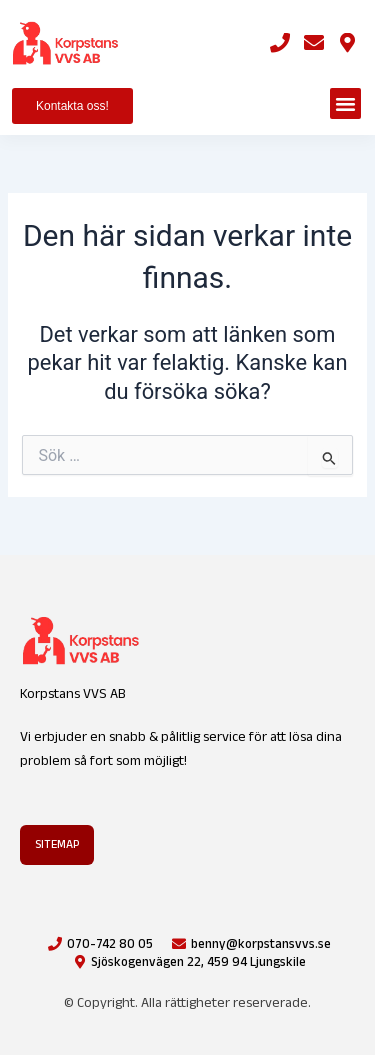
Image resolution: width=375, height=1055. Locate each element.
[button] (346, 104)
